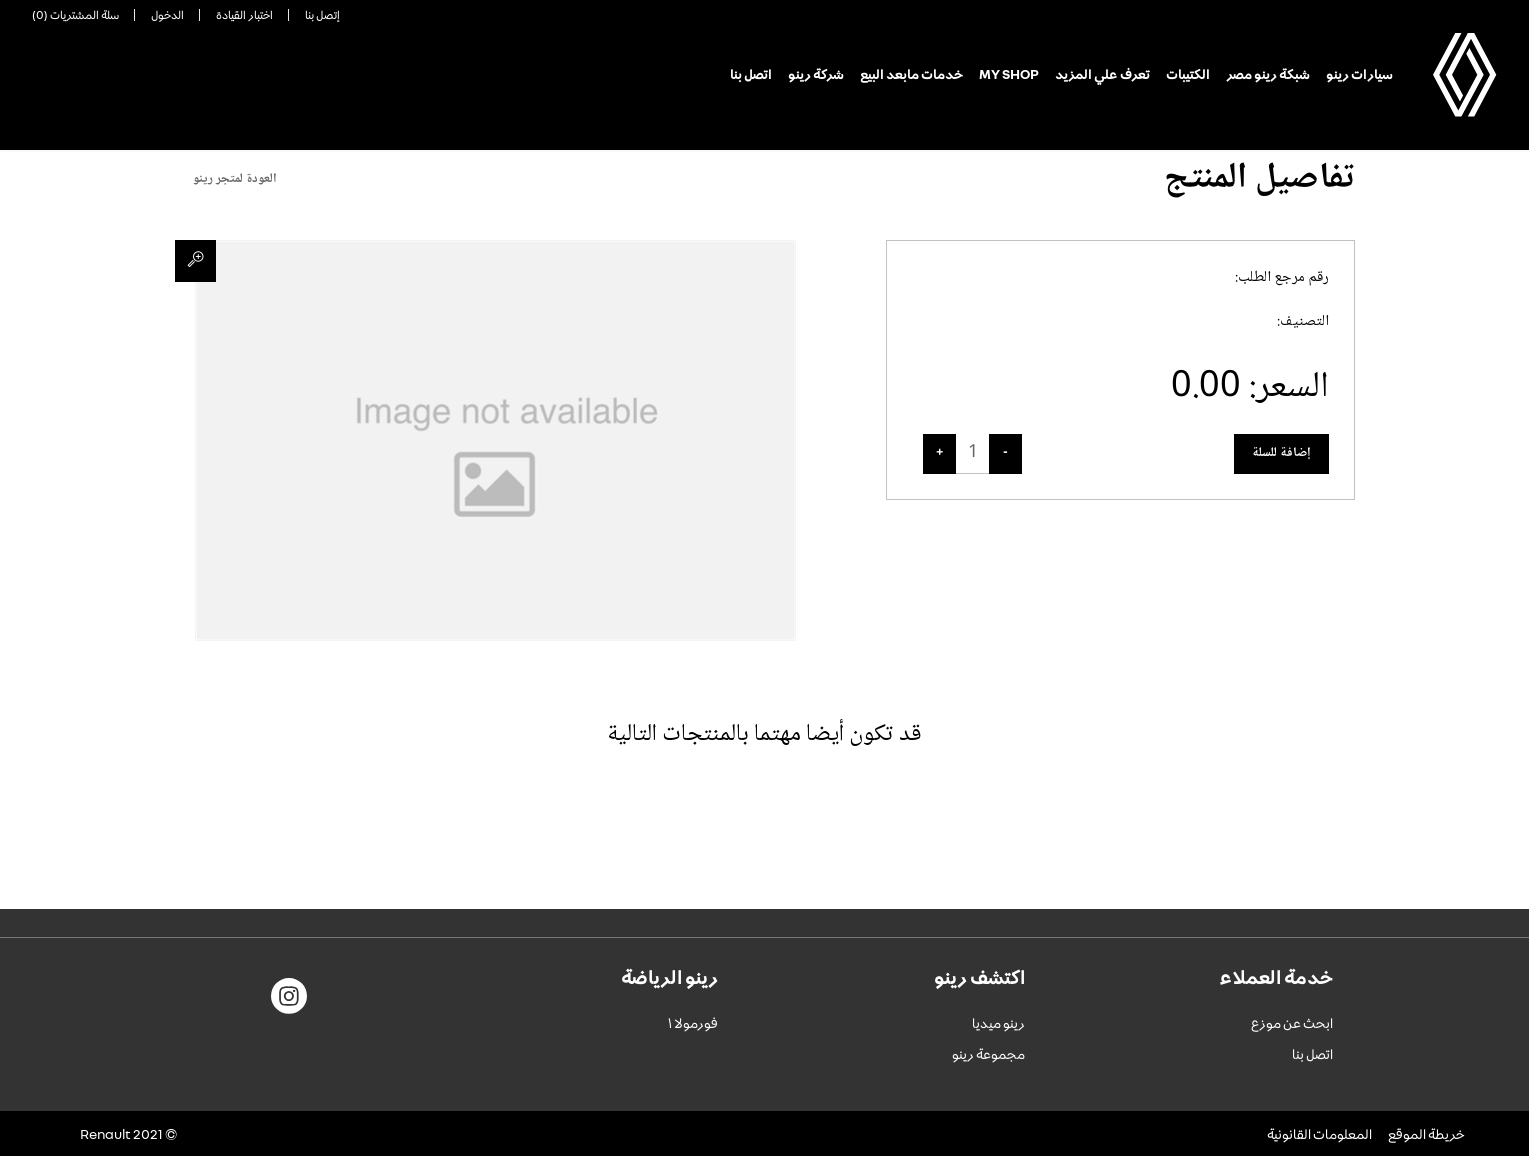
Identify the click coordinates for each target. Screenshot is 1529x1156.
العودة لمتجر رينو (235, 179)
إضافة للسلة (1281, 453)
